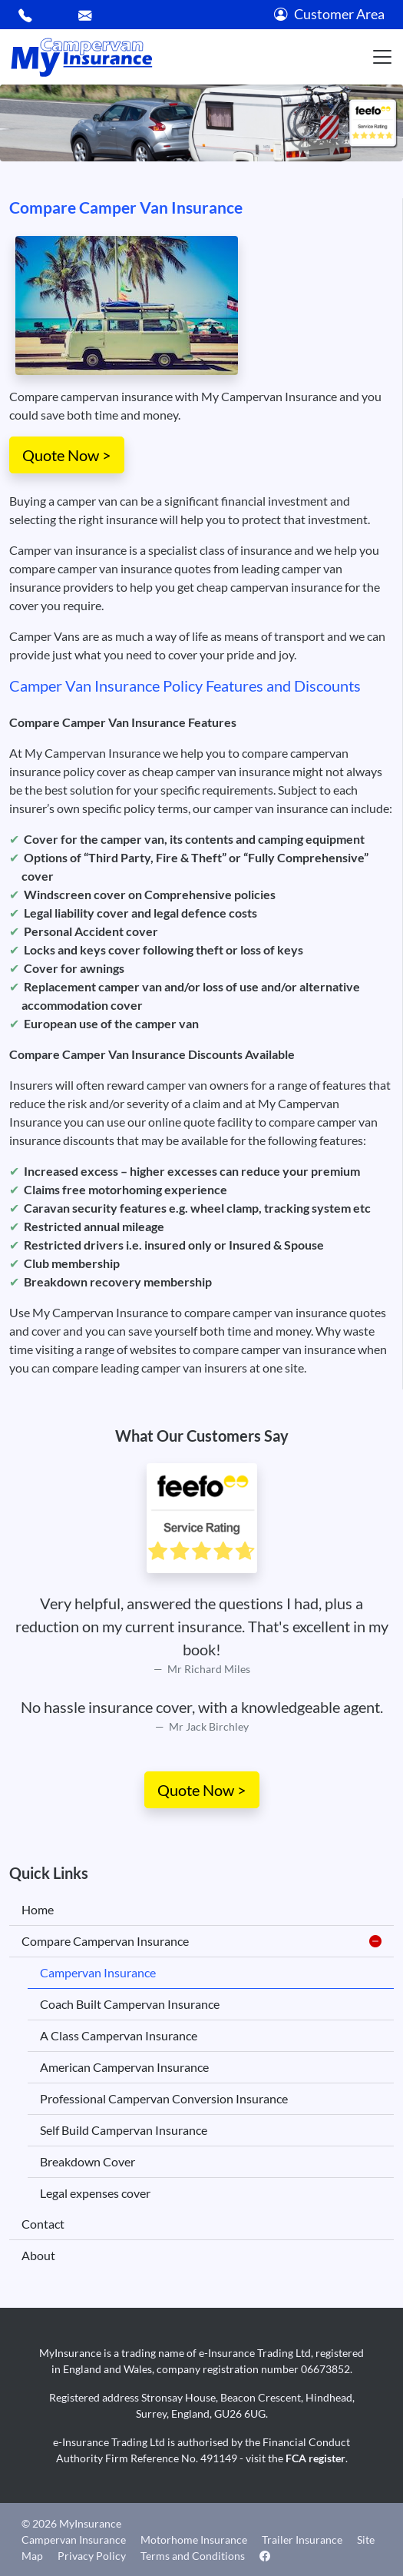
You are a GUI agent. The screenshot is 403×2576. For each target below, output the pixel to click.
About (38, 2255)
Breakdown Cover (87, 2161)
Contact (42, 2223)
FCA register (315, 2458)
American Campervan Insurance (124, 2067)
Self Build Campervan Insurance (123, 2130)
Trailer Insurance (302, 2539)
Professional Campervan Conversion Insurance (164, 2098)
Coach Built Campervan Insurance (130, 2004)
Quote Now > (66, 455)
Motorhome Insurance (193, 2539)
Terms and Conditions (192, 2555)
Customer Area (329, 14)
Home (37, 1909)
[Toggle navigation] (382, 56)
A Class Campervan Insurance (118, 2035)
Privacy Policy (92, 2555)
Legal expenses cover (95, 2193)
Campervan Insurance (98, 1972)
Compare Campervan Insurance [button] (201, 1941)
